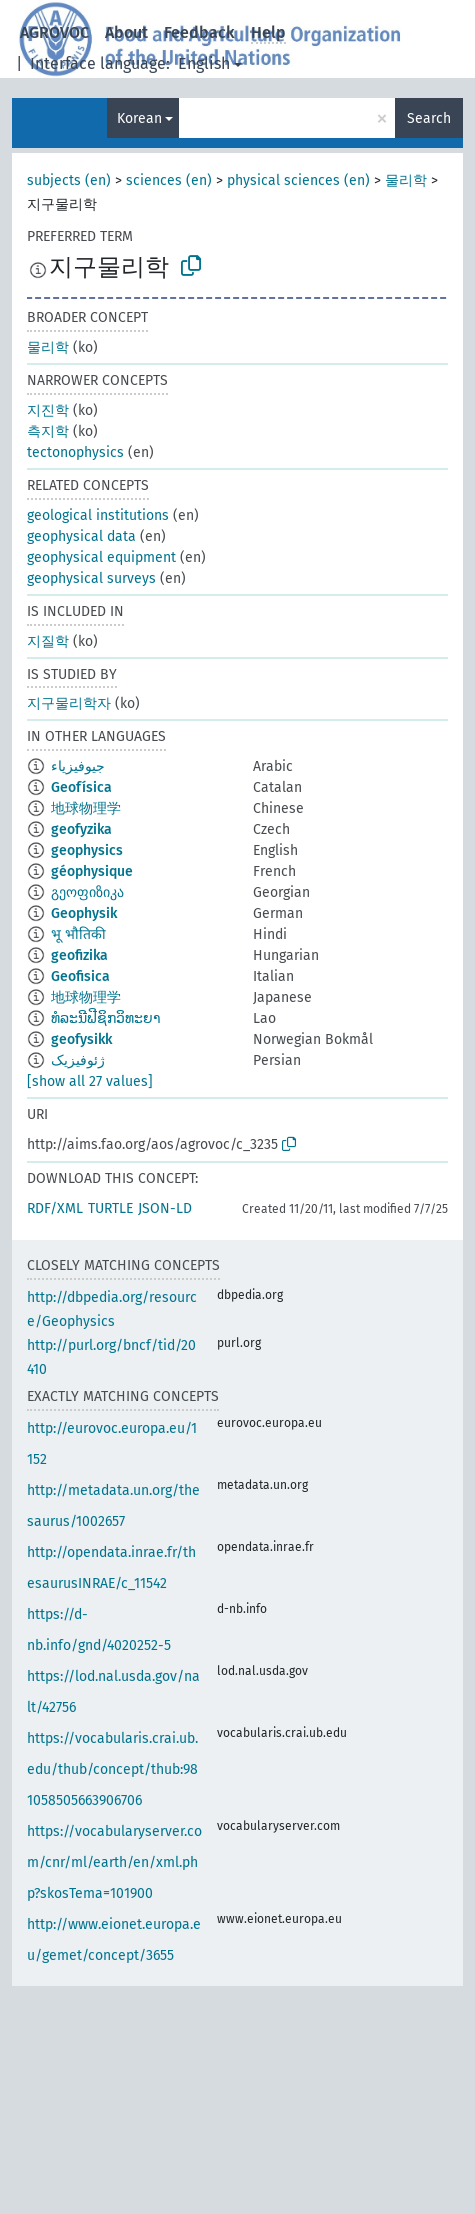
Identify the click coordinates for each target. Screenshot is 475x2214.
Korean (139, 118)
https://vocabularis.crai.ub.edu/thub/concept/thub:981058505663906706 (112, 1769)
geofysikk (81, 1039)
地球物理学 (86, 808)
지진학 (48, 410)
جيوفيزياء (78, 766)
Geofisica (80, 976)
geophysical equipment (101, 557)
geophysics (87, 850)
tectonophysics (75, 452)
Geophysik (84, 913)
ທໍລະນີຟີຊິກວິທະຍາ (106, 1018)
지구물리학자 (69, 703)
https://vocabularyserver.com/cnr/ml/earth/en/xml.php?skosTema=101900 (114, 1862)
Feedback (199, 32)
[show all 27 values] (90, 1081)
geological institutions (98, 515)
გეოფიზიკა (87, 892)
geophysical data (81, 536)
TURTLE (110, 1208)
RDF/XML (55, 1208)
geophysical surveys (91, 578)
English (204, 63)
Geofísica (81, 787)
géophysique (92, 871)
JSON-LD (165, 1208)
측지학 (48, 431)
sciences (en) (169, 180)
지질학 (48, 641)
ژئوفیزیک (78, 1060)
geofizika (79, 955)
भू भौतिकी (78, 934)
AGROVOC (54, 32)
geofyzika (81, 829)
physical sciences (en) (298, 180)
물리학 (406, 180)
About (126, 32)
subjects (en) (69, 180)
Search (429, 118)
